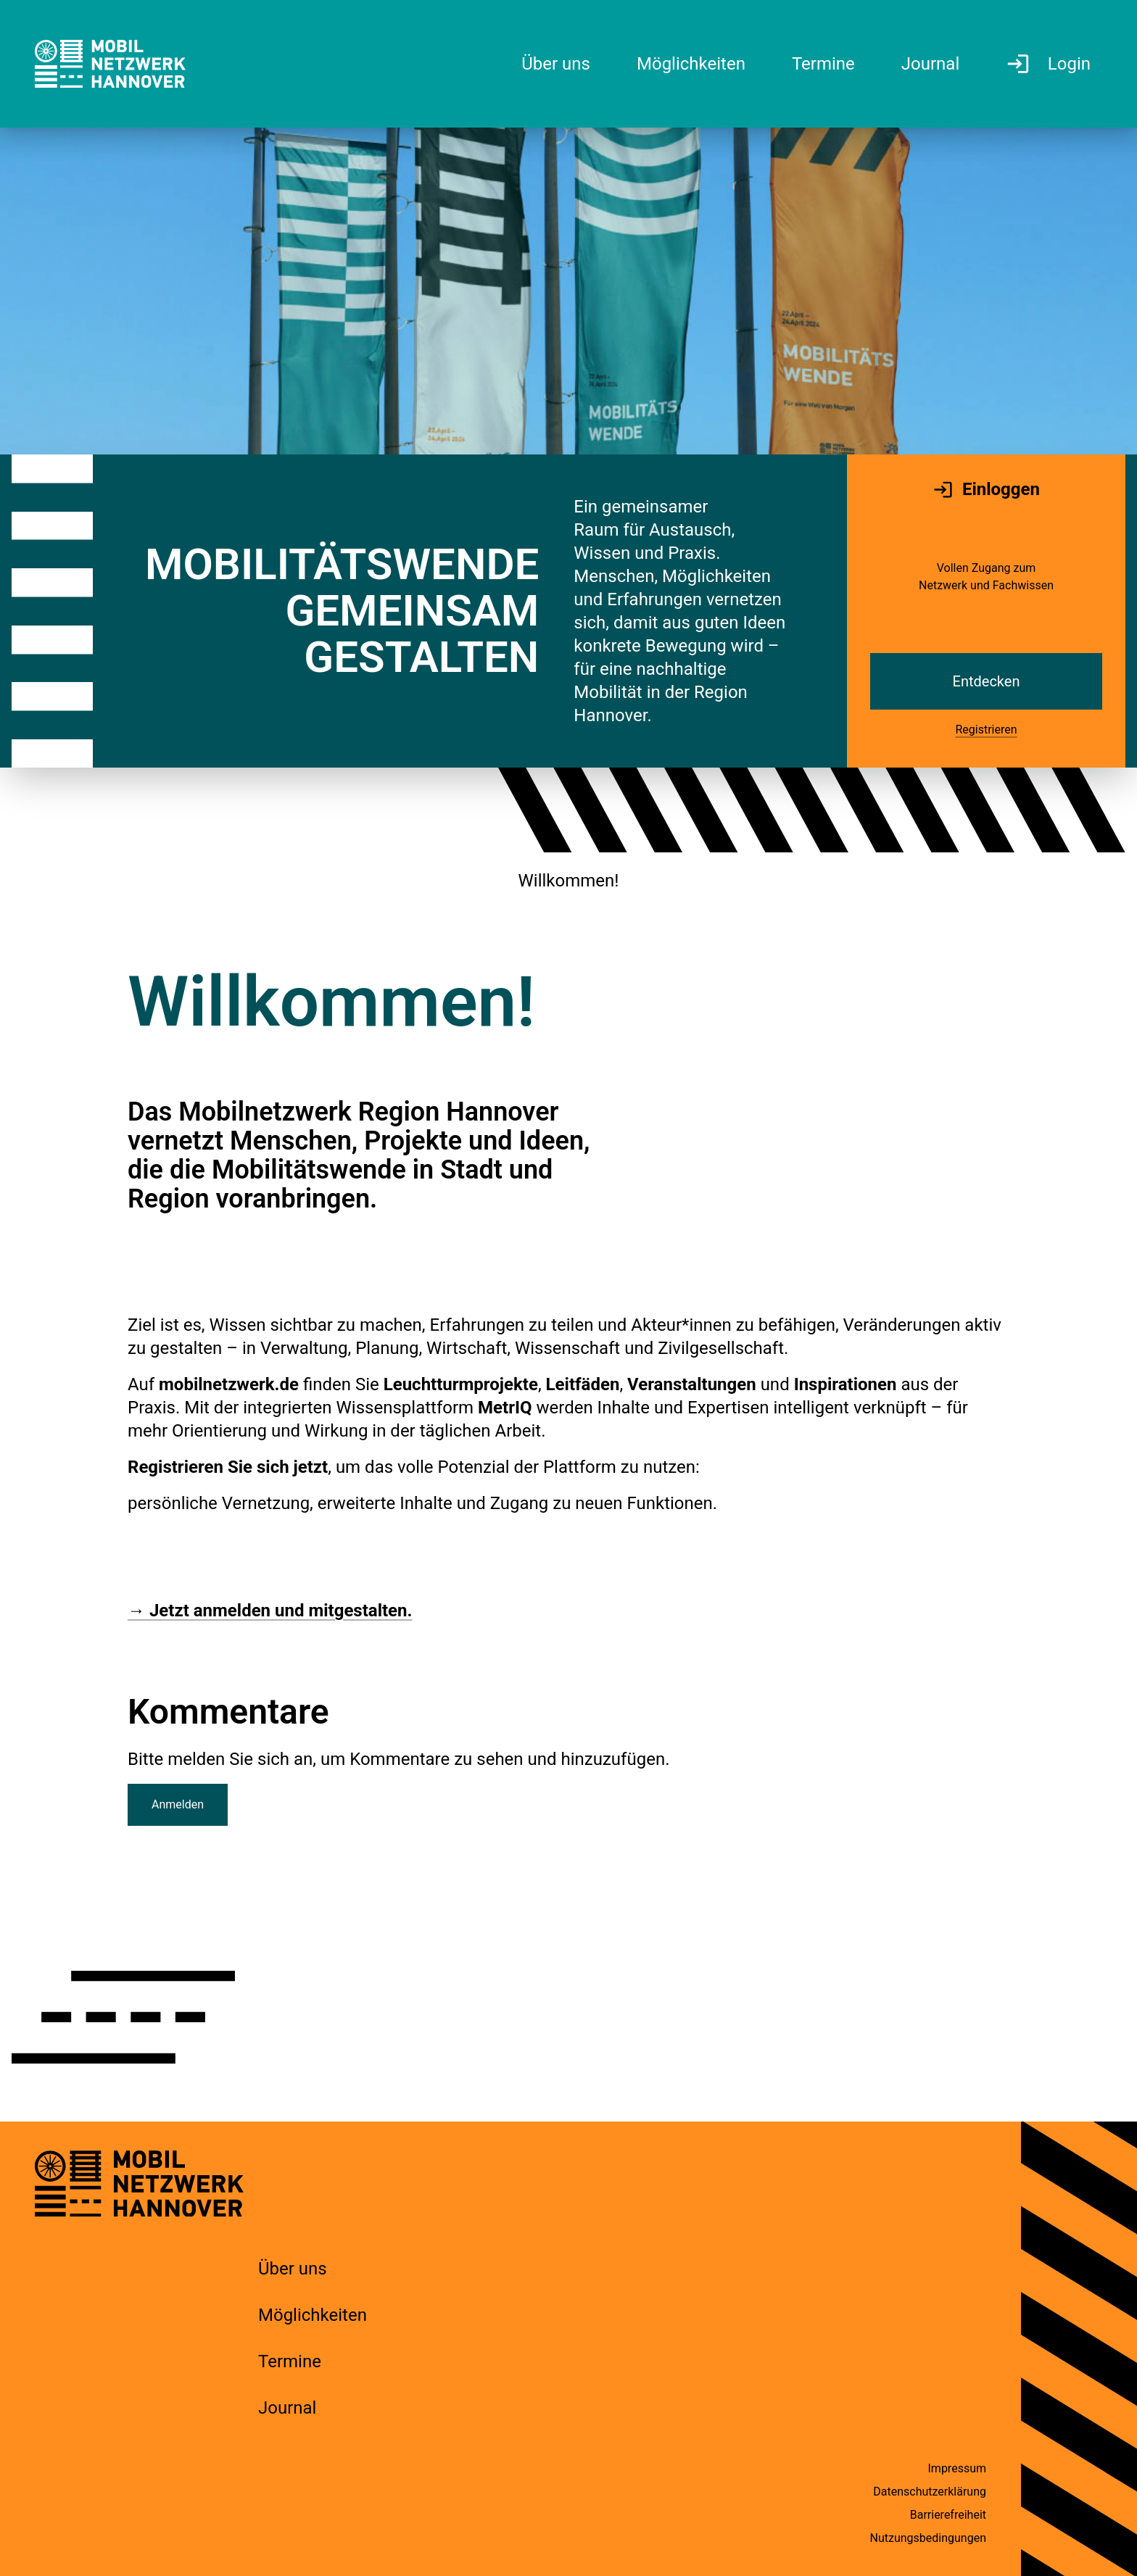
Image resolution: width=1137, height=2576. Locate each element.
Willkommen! (568, 881)
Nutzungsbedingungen (928, 2538)
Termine (289, 2361)
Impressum (957, 2468)
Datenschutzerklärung (929, 2491)
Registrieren (986, 729)
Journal (287, 2408)
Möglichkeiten (312, 2315)
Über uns (292, 2269)
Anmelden (178, 1804)
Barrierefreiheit (948, 2515)
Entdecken (986, 681)
